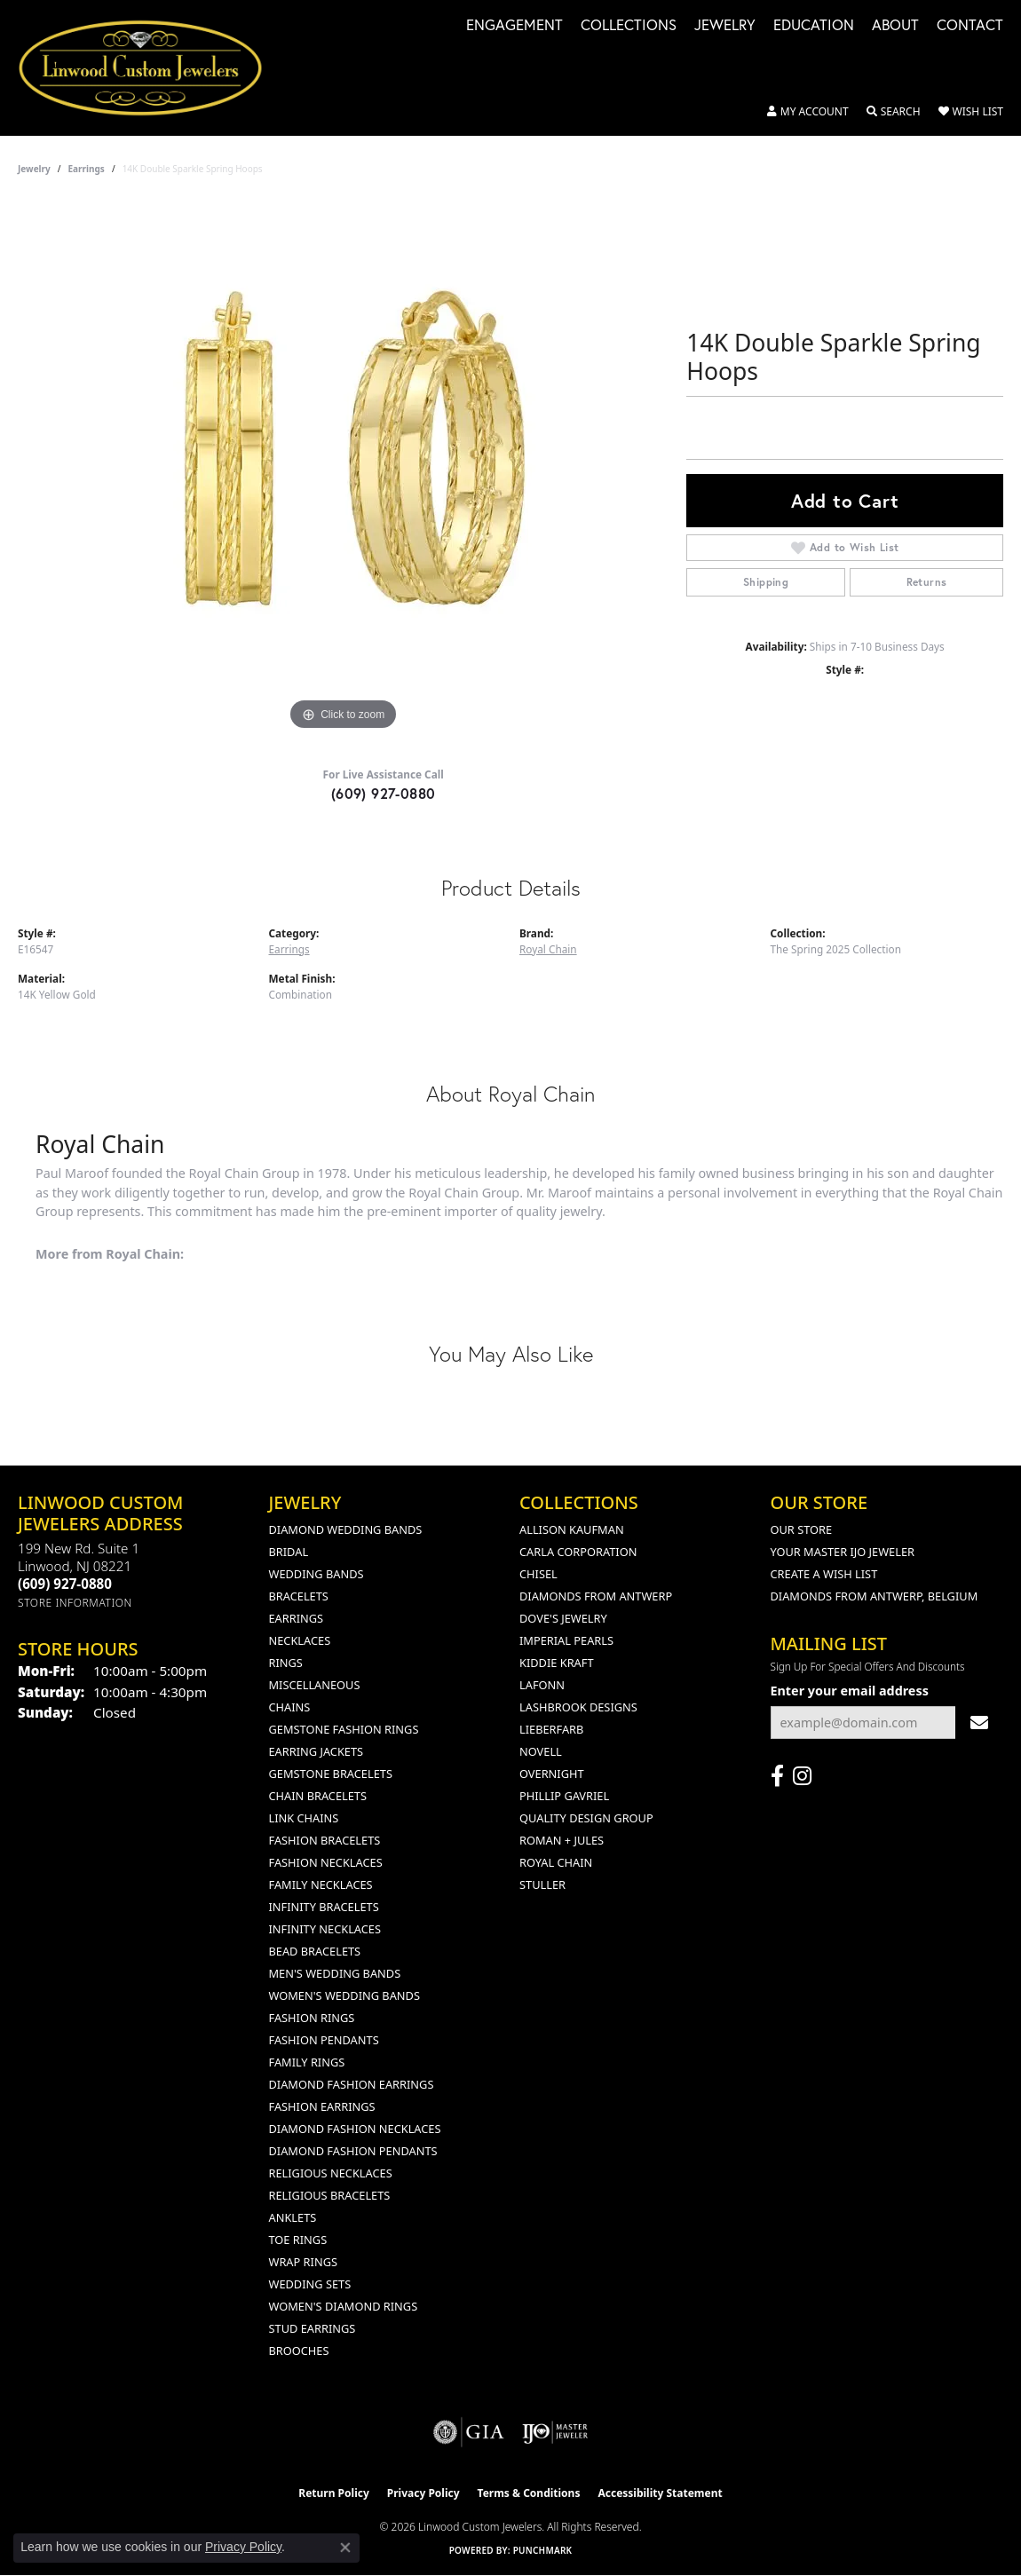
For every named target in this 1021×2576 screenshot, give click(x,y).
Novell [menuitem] (540, 1751)
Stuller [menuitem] (542, 1884)
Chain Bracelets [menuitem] (318, 1796)
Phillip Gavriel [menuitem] (564, 1796)
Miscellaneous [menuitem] (314, 1685)
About (895, 26)
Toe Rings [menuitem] (298, 2240)
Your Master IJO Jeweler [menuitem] (843, 1552)
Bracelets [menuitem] (298, 1596)
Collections (629, 26)
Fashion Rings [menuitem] (312, 2018)
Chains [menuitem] (290, 1707)
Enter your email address (850, 1690)
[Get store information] (75, 1602)
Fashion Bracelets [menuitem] (325, 1840)
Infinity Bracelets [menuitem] (324, 1907)
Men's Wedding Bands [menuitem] (335, 1973)
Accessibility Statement (660, 2493)
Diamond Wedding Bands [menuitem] (346, 1529)
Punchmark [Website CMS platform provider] (543, 2550)
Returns (926, 582)
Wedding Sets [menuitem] (310, 2284)
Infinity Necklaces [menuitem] (325, 1929)
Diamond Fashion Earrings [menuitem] (351, 2084)
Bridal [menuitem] (289, 1552)
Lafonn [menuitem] (542, 1685)
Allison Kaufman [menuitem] (571, 1529)
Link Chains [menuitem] (304, 1818)
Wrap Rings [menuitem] (303, 2262)
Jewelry (725, 26)
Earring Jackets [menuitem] (316, 1751)
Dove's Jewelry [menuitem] (563, 1618)
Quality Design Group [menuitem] (586, 1818)
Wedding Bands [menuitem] (316, 1574)
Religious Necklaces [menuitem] (330, 2173)
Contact (970, 26)
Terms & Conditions (529, 2493)
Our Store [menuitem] (802, 1529)
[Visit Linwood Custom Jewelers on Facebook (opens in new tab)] (777, 1776)
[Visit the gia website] (468, 2432)
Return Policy (333, 2493)
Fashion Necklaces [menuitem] (326, 1862)
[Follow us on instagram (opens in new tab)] (802, 1776)
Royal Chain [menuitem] (555, 1862)
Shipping (765, 582)
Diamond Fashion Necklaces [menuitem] (355, 2129)
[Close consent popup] (345, 2547)
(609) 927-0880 (383, 793)
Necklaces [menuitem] (300, 1640)
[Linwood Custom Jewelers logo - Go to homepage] (150, 68)
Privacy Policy (423, 2493)
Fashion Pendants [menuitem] (324, 2040)
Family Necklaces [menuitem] (321, 1884)
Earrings (86, 168)
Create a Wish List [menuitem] (824, 1574)
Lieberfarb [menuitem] (551, 1729)
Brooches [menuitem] (299, 2351)
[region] (343, 468)
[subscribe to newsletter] (979, 1722)
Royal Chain (548, 949)
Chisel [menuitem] (538, 1574)
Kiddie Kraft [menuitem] (556, 1663)
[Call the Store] (65, 1583)
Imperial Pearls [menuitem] (566, 1640)
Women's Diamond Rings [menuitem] (343, 2306)
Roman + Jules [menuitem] (561, 1840)
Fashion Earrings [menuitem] (322, 2106)
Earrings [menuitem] (296, 1618)
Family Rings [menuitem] (307, 2062)
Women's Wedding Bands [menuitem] (344, 1995)
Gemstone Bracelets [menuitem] (330, 1774)
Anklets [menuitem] (293, 2217)
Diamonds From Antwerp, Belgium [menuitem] (874, 1596)
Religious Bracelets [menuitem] (330, 2195)
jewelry (34, 168)
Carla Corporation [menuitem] (578, 1552)
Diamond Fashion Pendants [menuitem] (353, 2151)
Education (813, 26)
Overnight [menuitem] (551, 1774)
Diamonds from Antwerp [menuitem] (595, 1596)
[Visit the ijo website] (555, 2432)
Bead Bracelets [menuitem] (315, 1951)
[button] (808, 112)
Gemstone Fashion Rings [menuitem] (344, 1729)
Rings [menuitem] (286, 1663)
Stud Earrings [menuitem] (312, 2328)
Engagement (514, 26)
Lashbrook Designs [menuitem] (578, 1707)
